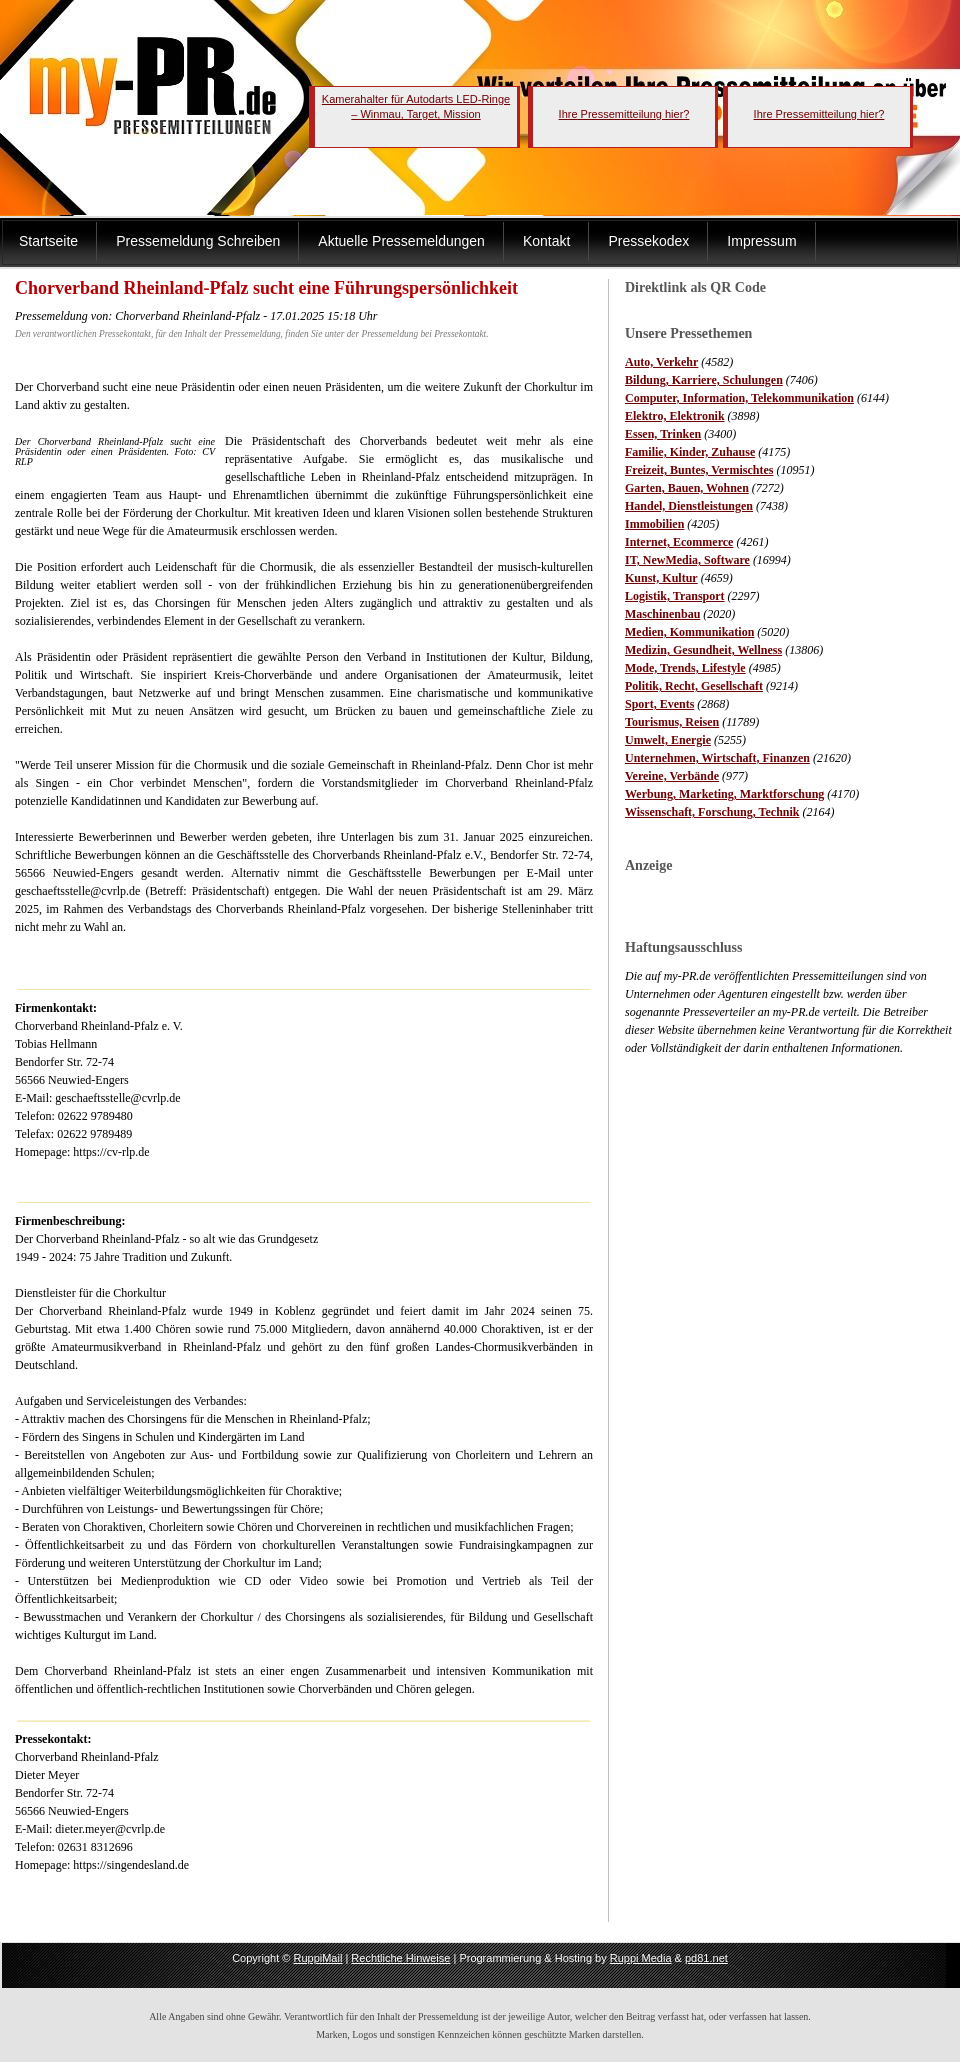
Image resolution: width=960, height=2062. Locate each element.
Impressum (761, 241)
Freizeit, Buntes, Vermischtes (699, 470)
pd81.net (706, 1958)
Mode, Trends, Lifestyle (685, 668)
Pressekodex (648, 241)
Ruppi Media (641, 1958)
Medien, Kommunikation (689, 632)
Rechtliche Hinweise (400, 1958)
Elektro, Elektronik (675, 416)
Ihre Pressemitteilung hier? (624, 114)
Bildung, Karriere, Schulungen (704, 380)
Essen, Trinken (663, 434)
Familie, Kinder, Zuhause (690, 452)
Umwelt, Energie (668, 740)
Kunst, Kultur (661, 578)
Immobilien (654, 524)
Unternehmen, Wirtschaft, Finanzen (717, 758)
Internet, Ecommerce (679, 542)
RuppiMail (317, 1958)
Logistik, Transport (675, 596)
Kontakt (546, 241)
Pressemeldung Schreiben (198, 241)
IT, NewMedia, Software (687, 560)
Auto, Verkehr (661, 362)
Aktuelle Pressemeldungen (401, 241)
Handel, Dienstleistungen (689, 506)
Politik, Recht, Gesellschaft (694, 686)
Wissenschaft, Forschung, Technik (712, 812)
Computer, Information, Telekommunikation (739, 398)
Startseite (48, 241)
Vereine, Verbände (672, 776)
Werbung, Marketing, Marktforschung (724, 794)
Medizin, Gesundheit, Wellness (703, 650)
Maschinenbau (662, 614)
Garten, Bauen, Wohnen (687, 488)
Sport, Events (659, 704)
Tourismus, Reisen (672, 722)
